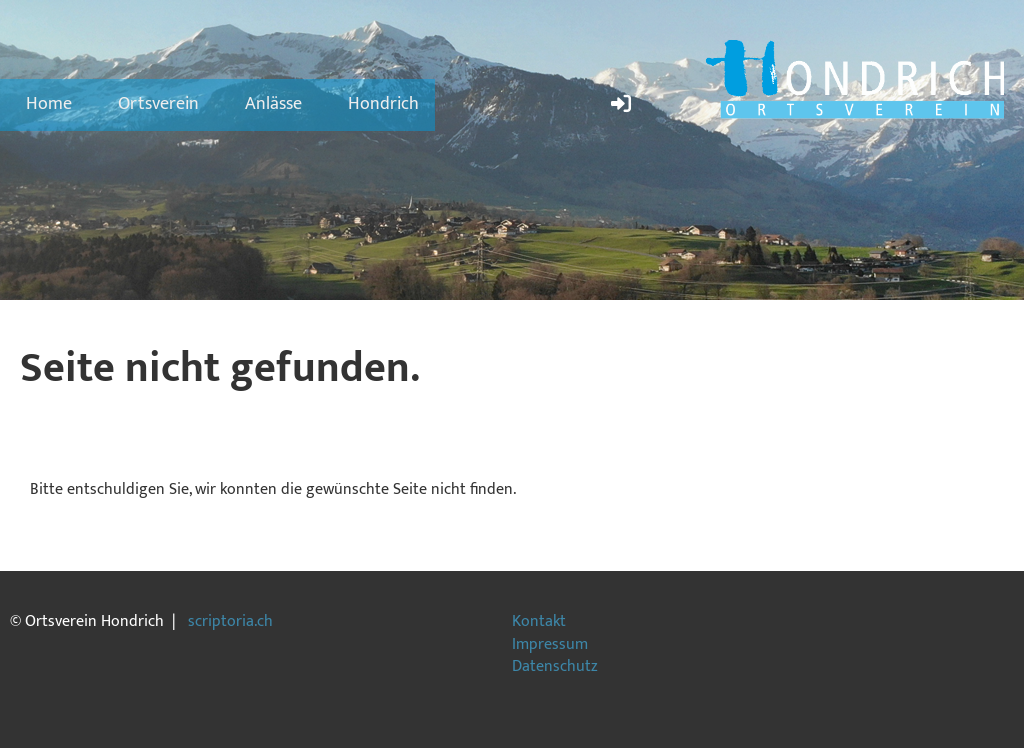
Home (49, 104)
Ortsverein (158, 104)
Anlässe (273, 104)
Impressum (550, 644)
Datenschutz (555, 666)
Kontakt (539, 621)
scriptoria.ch (230, 621)
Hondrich (383, 104)
